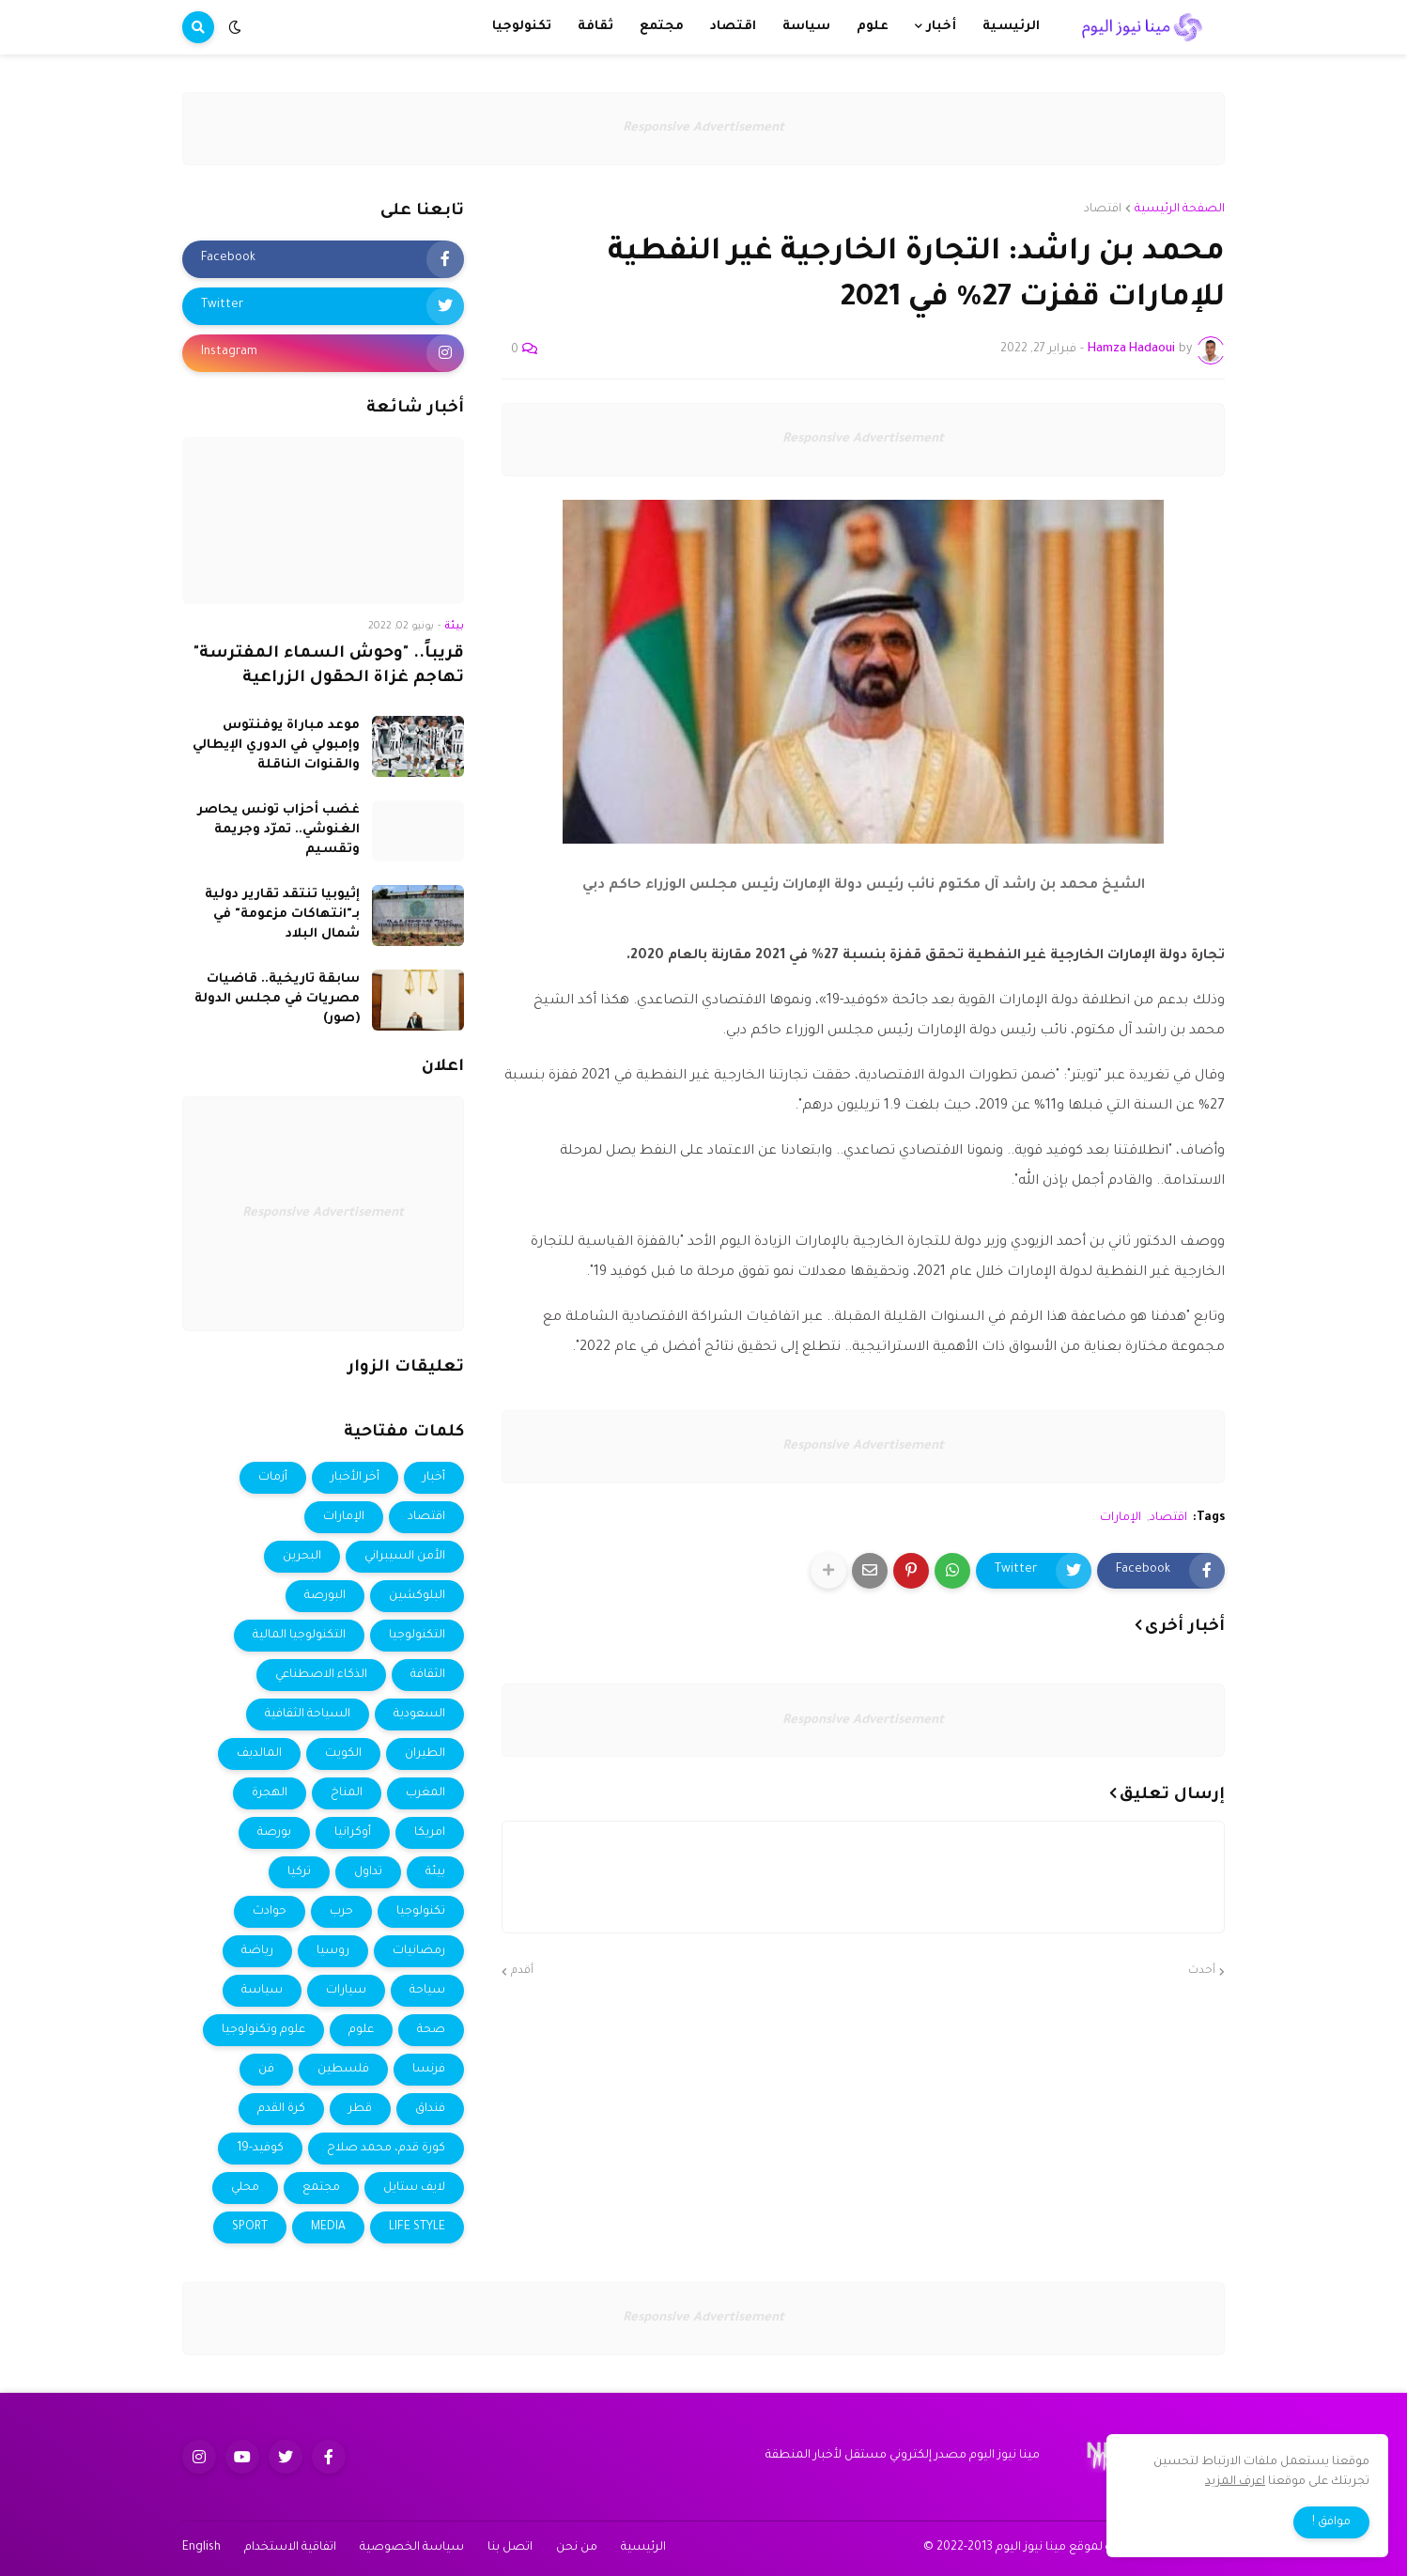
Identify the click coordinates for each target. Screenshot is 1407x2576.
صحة (431, 2030)
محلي (245, 2188)
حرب (341, 1911)
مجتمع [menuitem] (662, 27)
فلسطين (343, 2069)
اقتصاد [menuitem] (733, 27)
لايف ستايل (414, 2188)
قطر (360, 2109)
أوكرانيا (352, 1832)
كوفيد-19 (260, 2148)
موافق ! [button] (1331, 2522)
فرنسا (428, 2069)
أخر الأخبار (355, 1477)
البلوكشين (417, 1596)
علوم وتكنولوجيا (263, 2030)
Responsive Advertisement (703, 128)
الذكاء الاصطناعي (321, 1675)
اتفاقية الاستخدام (290, 2547)
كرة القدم (281, 2109)
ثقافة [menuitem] (595, 27)
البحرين (302, 1556)
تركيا (299, 1872)
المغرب (425, 1793)
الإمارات (1120, 1518)
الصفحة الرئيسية (1180, 209)
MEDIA (328, 2227)
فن (266, 2069)
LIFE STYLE (417, 2227)
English (201, 2547)
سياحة (427, 1990)
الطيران (425, 1754)
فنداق (430, 2109)
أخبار (434, 1477)
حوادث (269, 1911)
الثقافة (427, 1675)
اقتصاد (1102, 209)
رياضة (257, 1951)
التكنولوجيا (417, 1635)
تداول (368, 1872)
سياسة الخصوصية (412, 2547)
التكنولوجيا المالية (299, 1635)
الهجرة (269, 1793)
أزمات (272, 1477)
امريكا (429, 1832)
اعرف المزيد (1235, 2482)
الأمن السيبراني (404, 1556)
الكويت (343, 1754)
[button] (234, 27)
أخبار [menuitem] (941, 27)
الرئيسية (643, 2547)
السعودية (419, 1714)
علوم (361, 2030)
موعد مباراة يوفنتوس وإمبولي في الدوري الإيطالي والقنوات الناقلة (276, 745)
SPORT (250, 2227)
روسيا (333, 1951)
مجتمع (321, 2188)
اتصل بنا (510, 2547)
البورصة (325, 1596)
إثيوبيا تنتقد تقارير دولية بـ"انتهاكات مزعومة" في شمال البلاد (282, 914)
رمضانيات (419, 1951)
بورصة (274, 1832)
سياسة (262, 1990)
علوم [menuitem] (873, 27)
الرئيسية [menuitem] (1011, 27)
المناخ (347, 1793)
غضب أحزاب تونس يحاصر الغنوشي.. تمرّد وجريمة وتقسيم (278, 830)
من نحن (576, 2547)
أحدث (1201, 1971)
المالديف (259, 1754)
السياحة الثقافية (307, 1714)
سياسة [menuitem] (806, 27)
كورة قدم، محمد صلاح (386, 2148)
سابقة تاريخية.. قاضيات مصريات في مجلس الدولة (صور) (277, 999)
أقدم (522, 1971)
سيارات (346, 1990)
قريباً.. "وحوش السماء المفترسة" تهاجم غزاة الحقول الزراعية (328, 667)
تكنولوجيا (420, 1911)
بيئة (435, 1872)
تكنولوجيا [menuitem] (521, 27)
